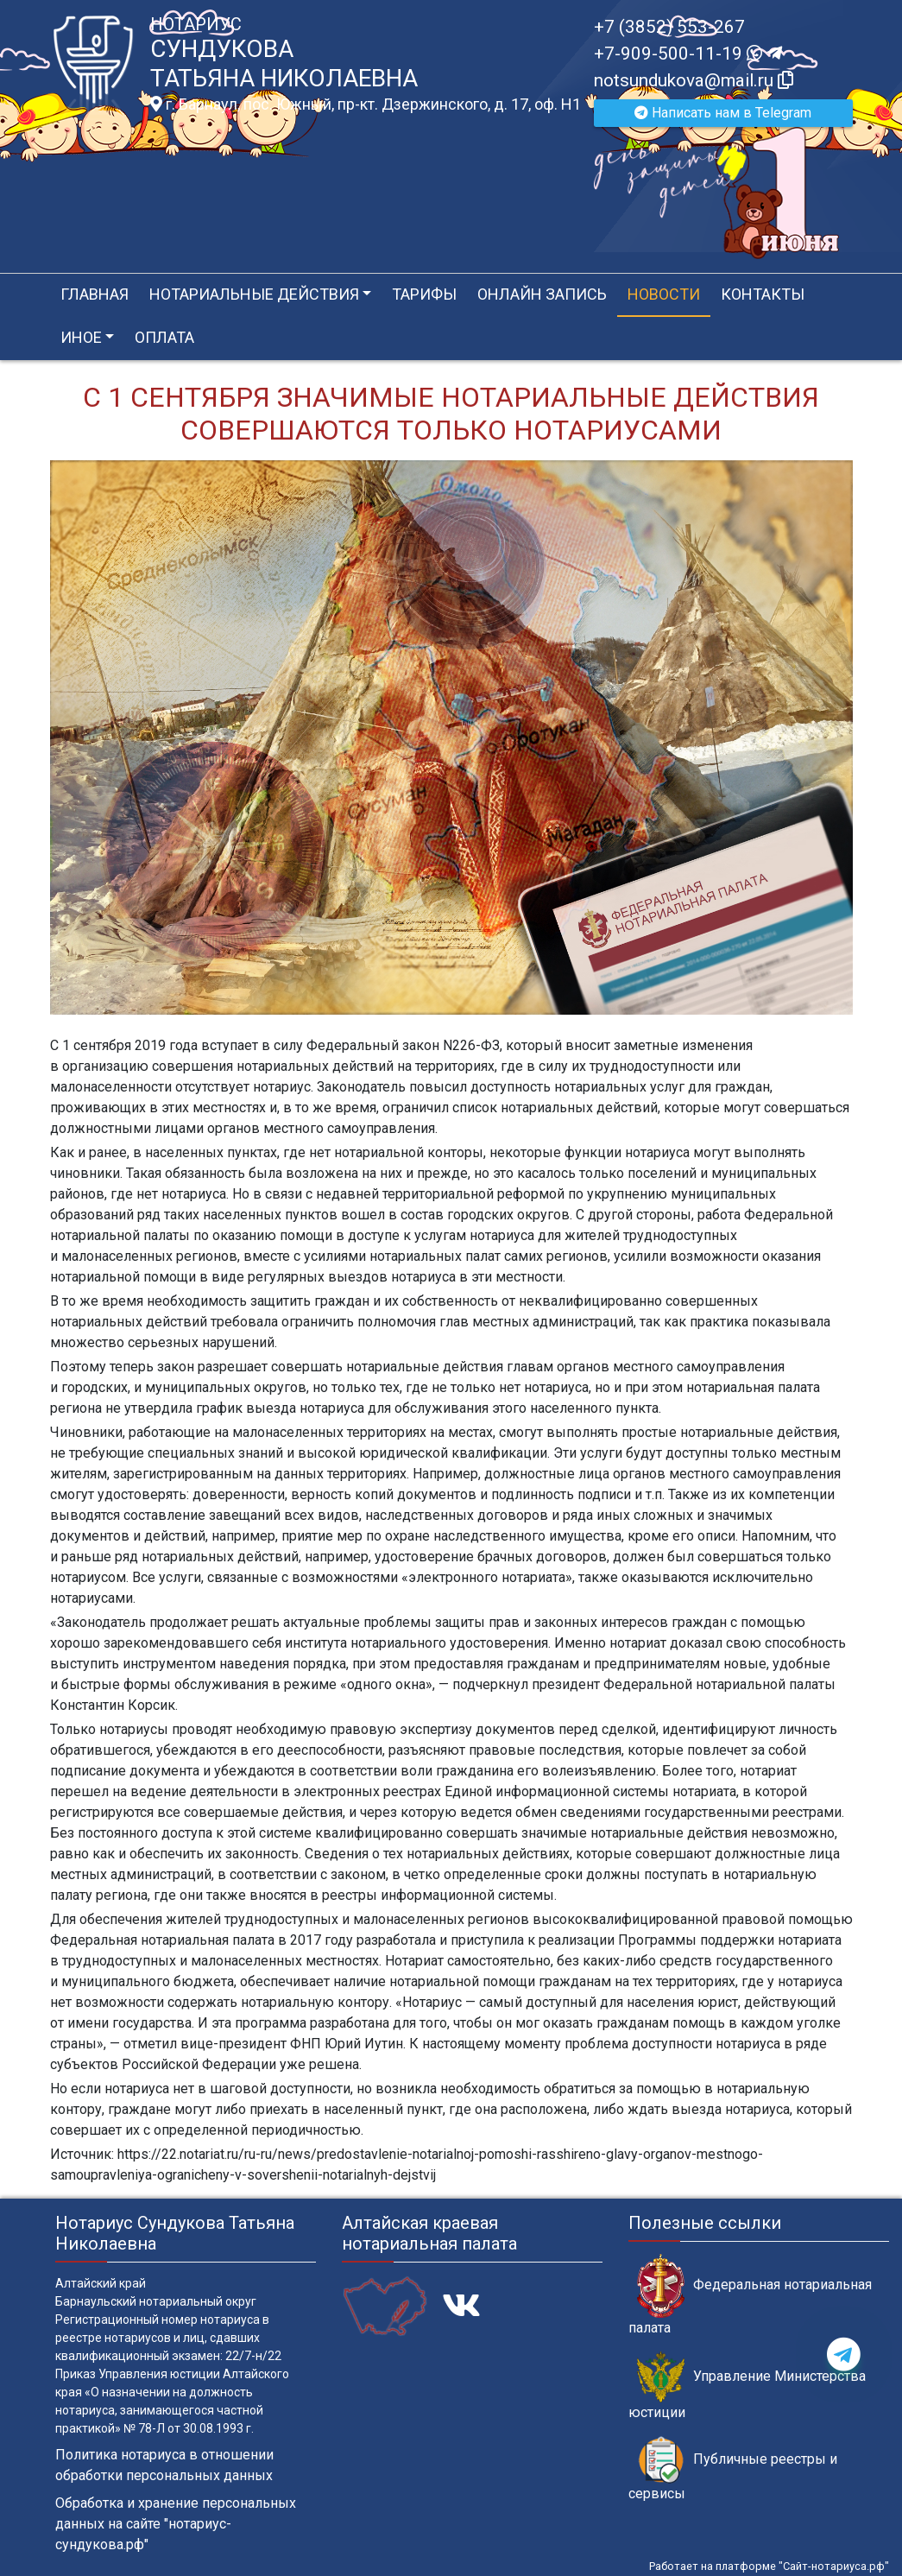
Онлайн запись (542, 294)
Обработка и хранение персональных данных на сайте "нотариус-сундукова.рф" (175, 2524)
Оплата (164, 337)
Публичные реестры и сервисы (732, 2469)
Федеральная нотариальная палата (750, 2294)
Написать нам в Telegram (722, 112)
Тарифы (424, 294)
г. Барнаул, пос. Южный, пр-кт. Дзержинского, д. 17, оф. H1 (365, 104)
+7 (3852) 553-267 (669, 26)
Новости (664, 294)
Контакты (762, 294)
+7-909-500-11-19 (688, 53)
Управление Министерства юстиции (747, 2386)
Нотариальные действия (254, 294)
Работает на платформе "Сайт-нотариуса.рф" (769, 2566)
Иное (81, 337)
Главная (94, 294)
